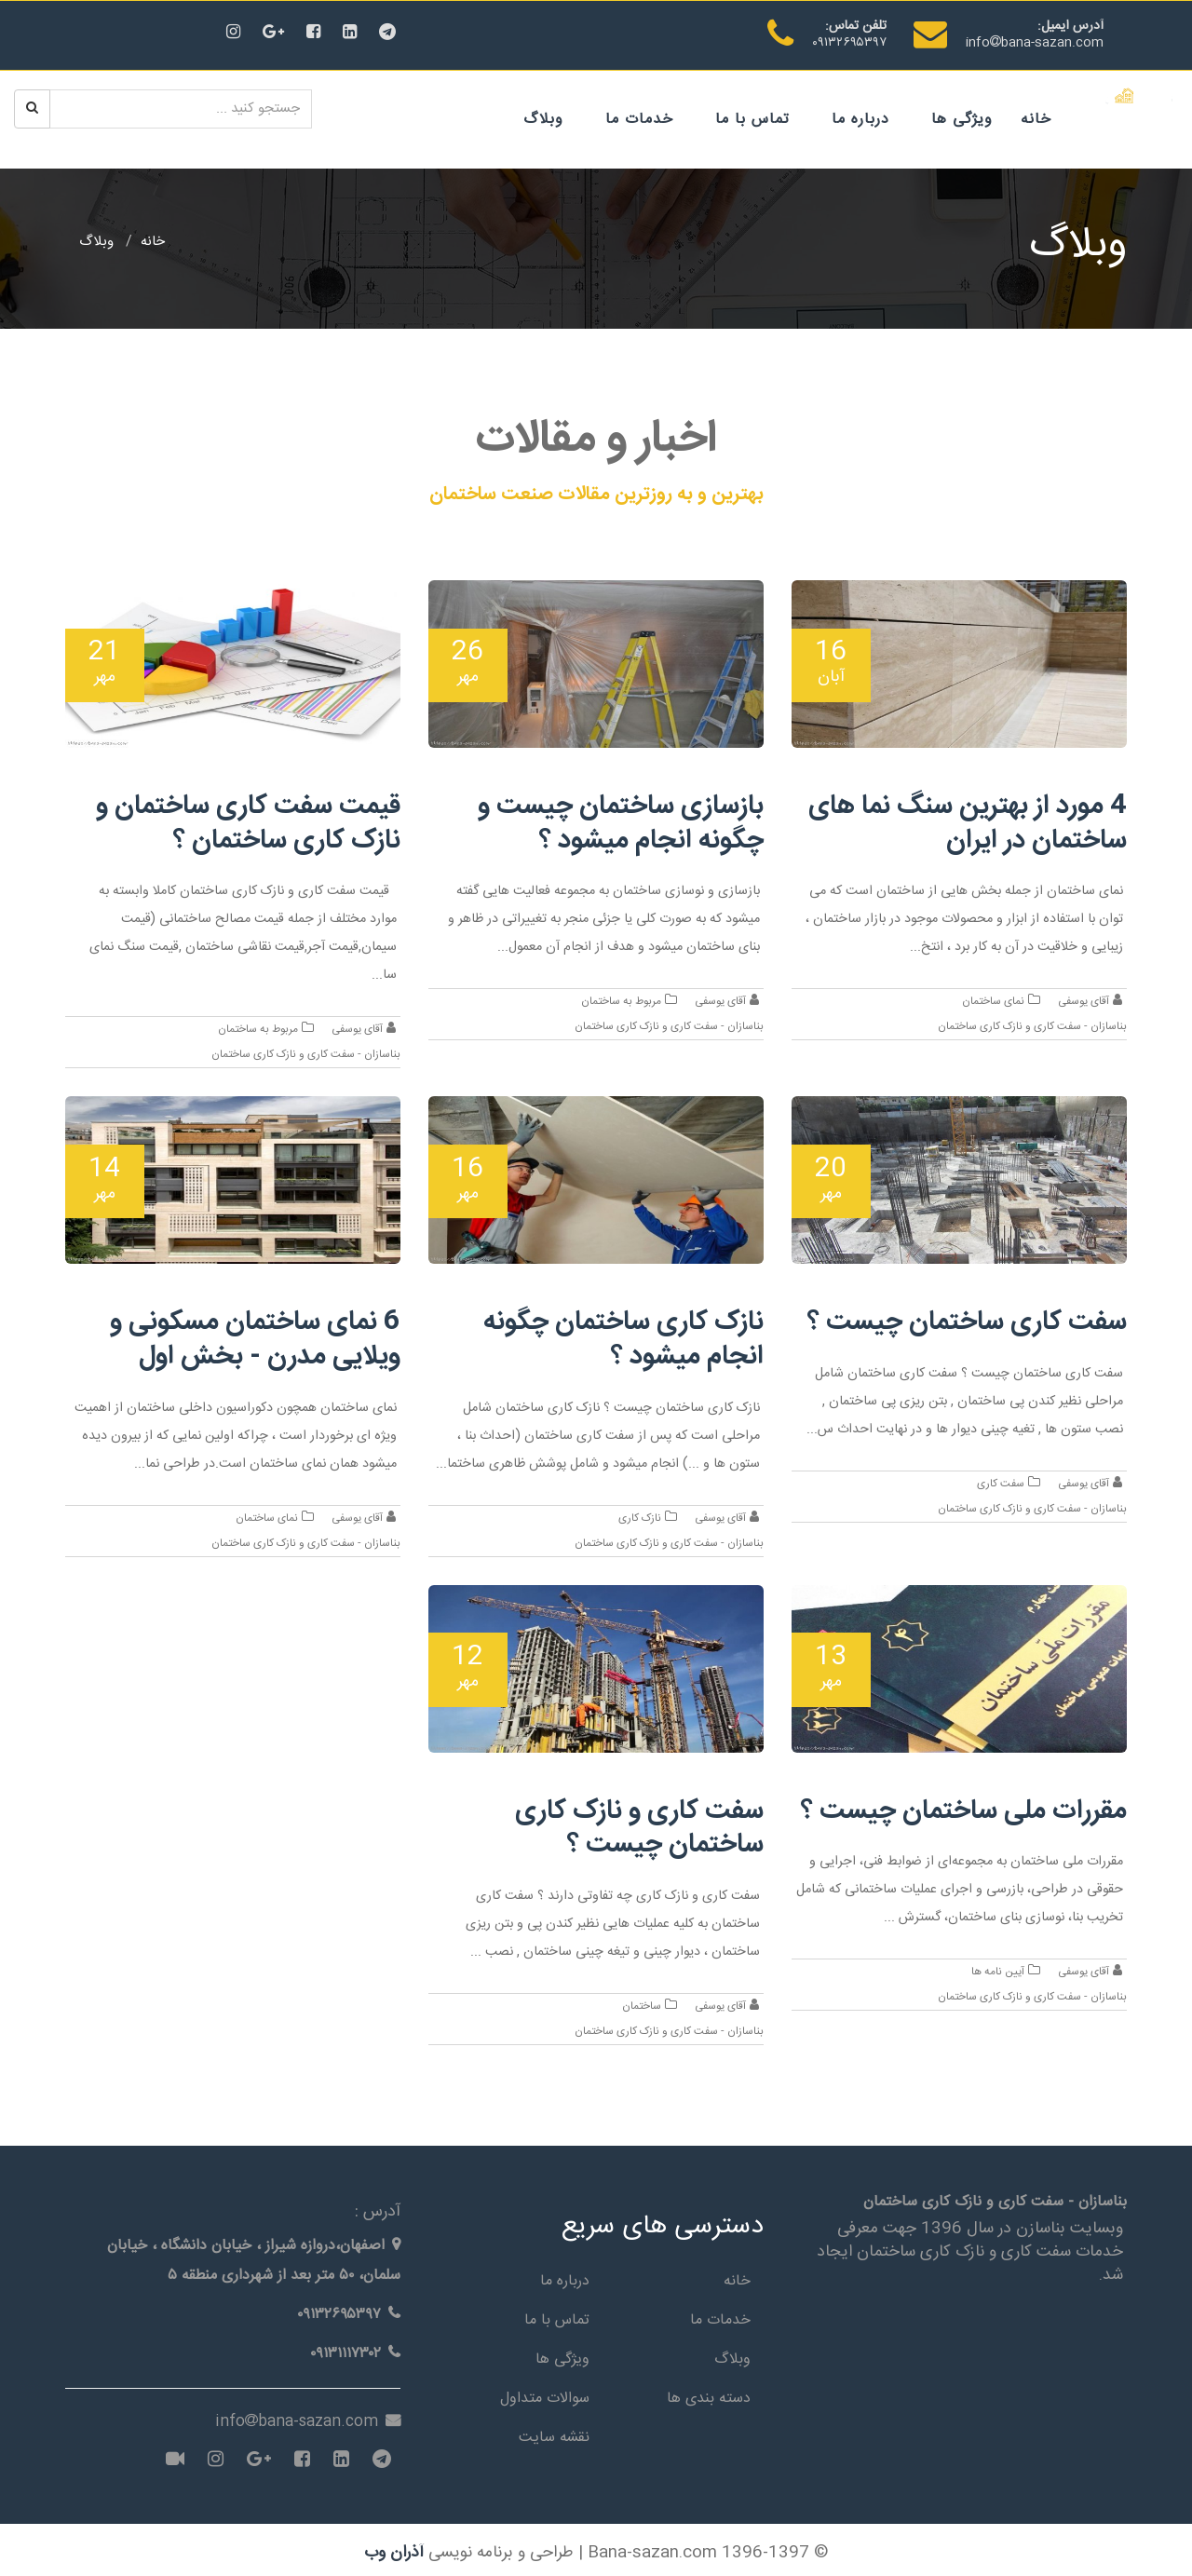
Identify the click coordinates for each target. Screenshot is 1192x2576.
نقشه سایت (554, 2431)
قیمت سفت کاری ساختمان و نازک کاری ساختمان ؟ (244, 823)
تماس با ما (753, 118)
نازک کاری (644, 1515)
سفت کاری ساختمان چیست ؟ (963, 1320)
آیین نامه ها (1001, 1967)
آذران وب (394, 2546)
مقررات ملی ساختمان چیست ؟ (959, 1806)
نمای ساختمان (997, 1001)
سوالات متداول (544, 2392)
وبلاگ (544, 118)
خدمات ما (640, 118)
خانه (1037, 118)
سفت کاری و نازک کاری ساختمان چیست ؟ (638, 1823)
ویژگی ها (963, 118)
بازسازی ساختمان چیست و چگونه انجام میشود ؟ (618, 823)
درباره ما (861, 118)
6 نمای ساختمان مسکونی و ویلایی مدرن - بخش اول (252, 1337)
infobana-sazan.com (1035, 43)
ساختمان (645, 2001)
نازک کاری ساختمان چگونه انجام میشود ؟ (622, 1337)
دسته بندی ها (709, 2392)
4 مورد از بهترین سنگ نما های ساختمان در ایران (965, 823)
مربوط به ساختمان (625, 1001)
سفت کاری (1004, 1480)
